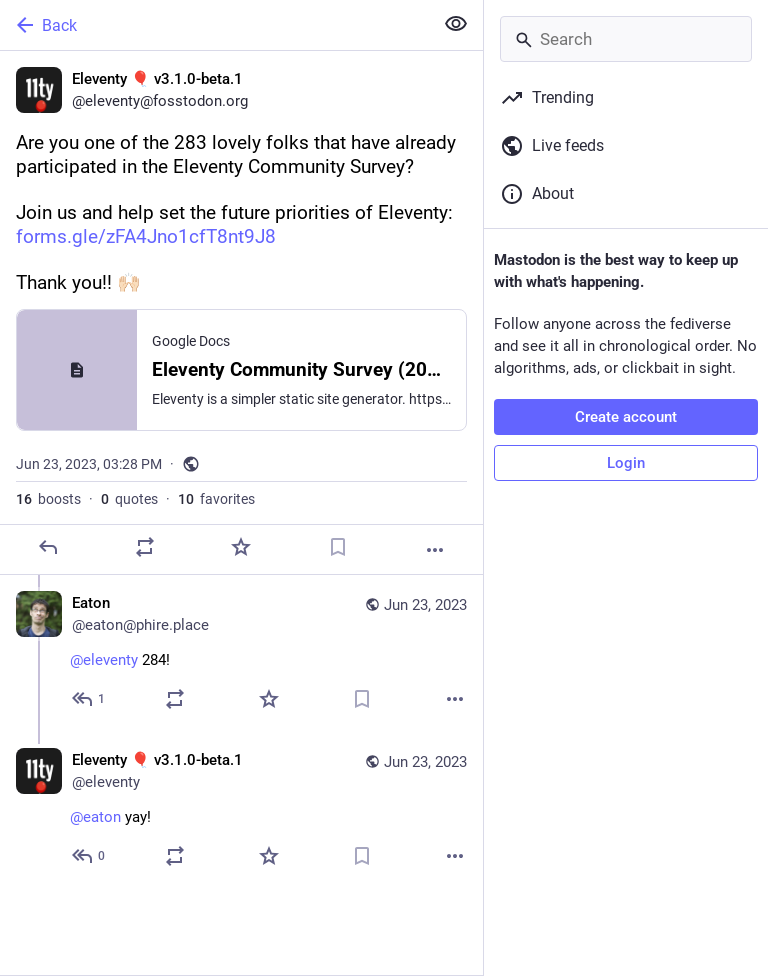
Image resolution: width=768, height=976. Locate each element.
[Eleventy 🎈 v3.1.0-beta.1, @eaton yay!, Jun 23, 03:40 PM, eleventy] (241, 810)
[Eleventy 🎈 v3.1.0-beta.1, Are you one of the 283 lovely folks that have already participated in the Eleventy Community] (241, 313)
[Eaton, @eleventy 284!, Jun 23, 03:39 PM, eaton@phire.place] (241, 653)
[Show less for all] (456, 24)
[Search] (626, 39)
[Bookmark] (338, 547)
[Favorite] (241, 547)
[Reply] (48, 547)
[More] (435, 550)
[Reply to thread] (89, 699)
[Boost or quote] (145, 547)
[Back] (214, 25)
